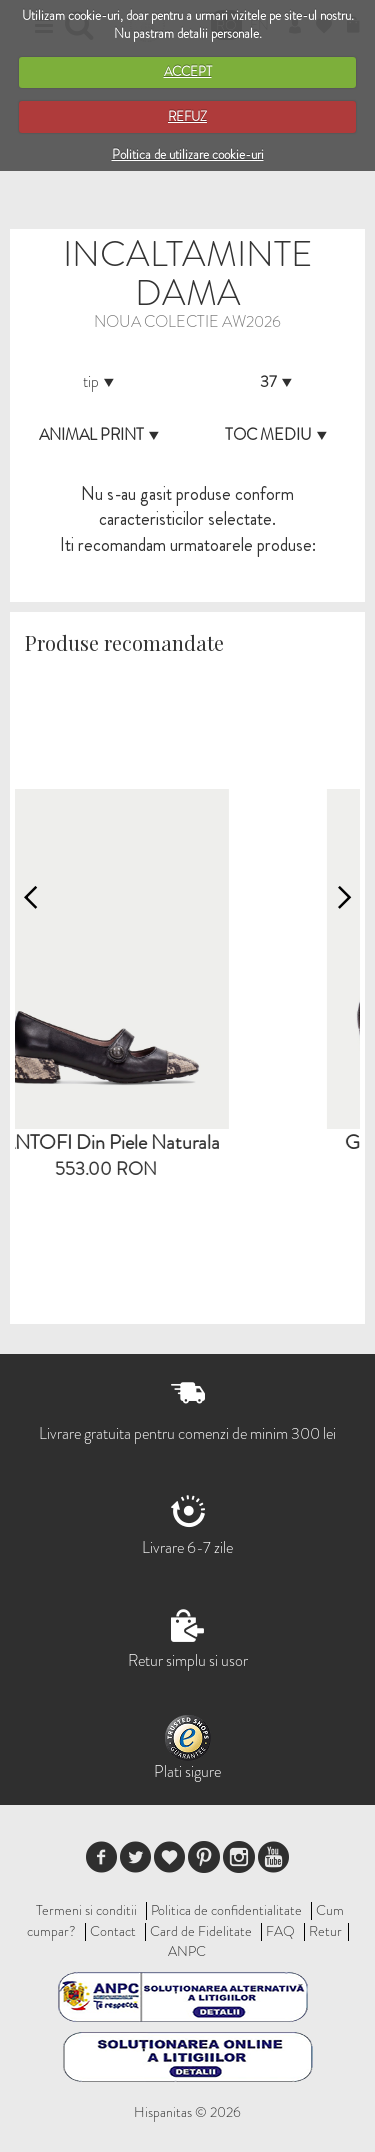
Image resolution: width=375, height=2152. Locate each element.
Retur (325, 1931)
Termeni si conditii (86, 1910)
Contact (113, 1931)
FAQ (280, 1931)
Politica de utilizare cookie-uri (188, 154)
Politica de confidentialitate (226, 1910)
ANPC (187, 1951)
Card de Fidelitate (201, 1931)
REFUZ (187, 116)
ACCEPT (188, 71)
